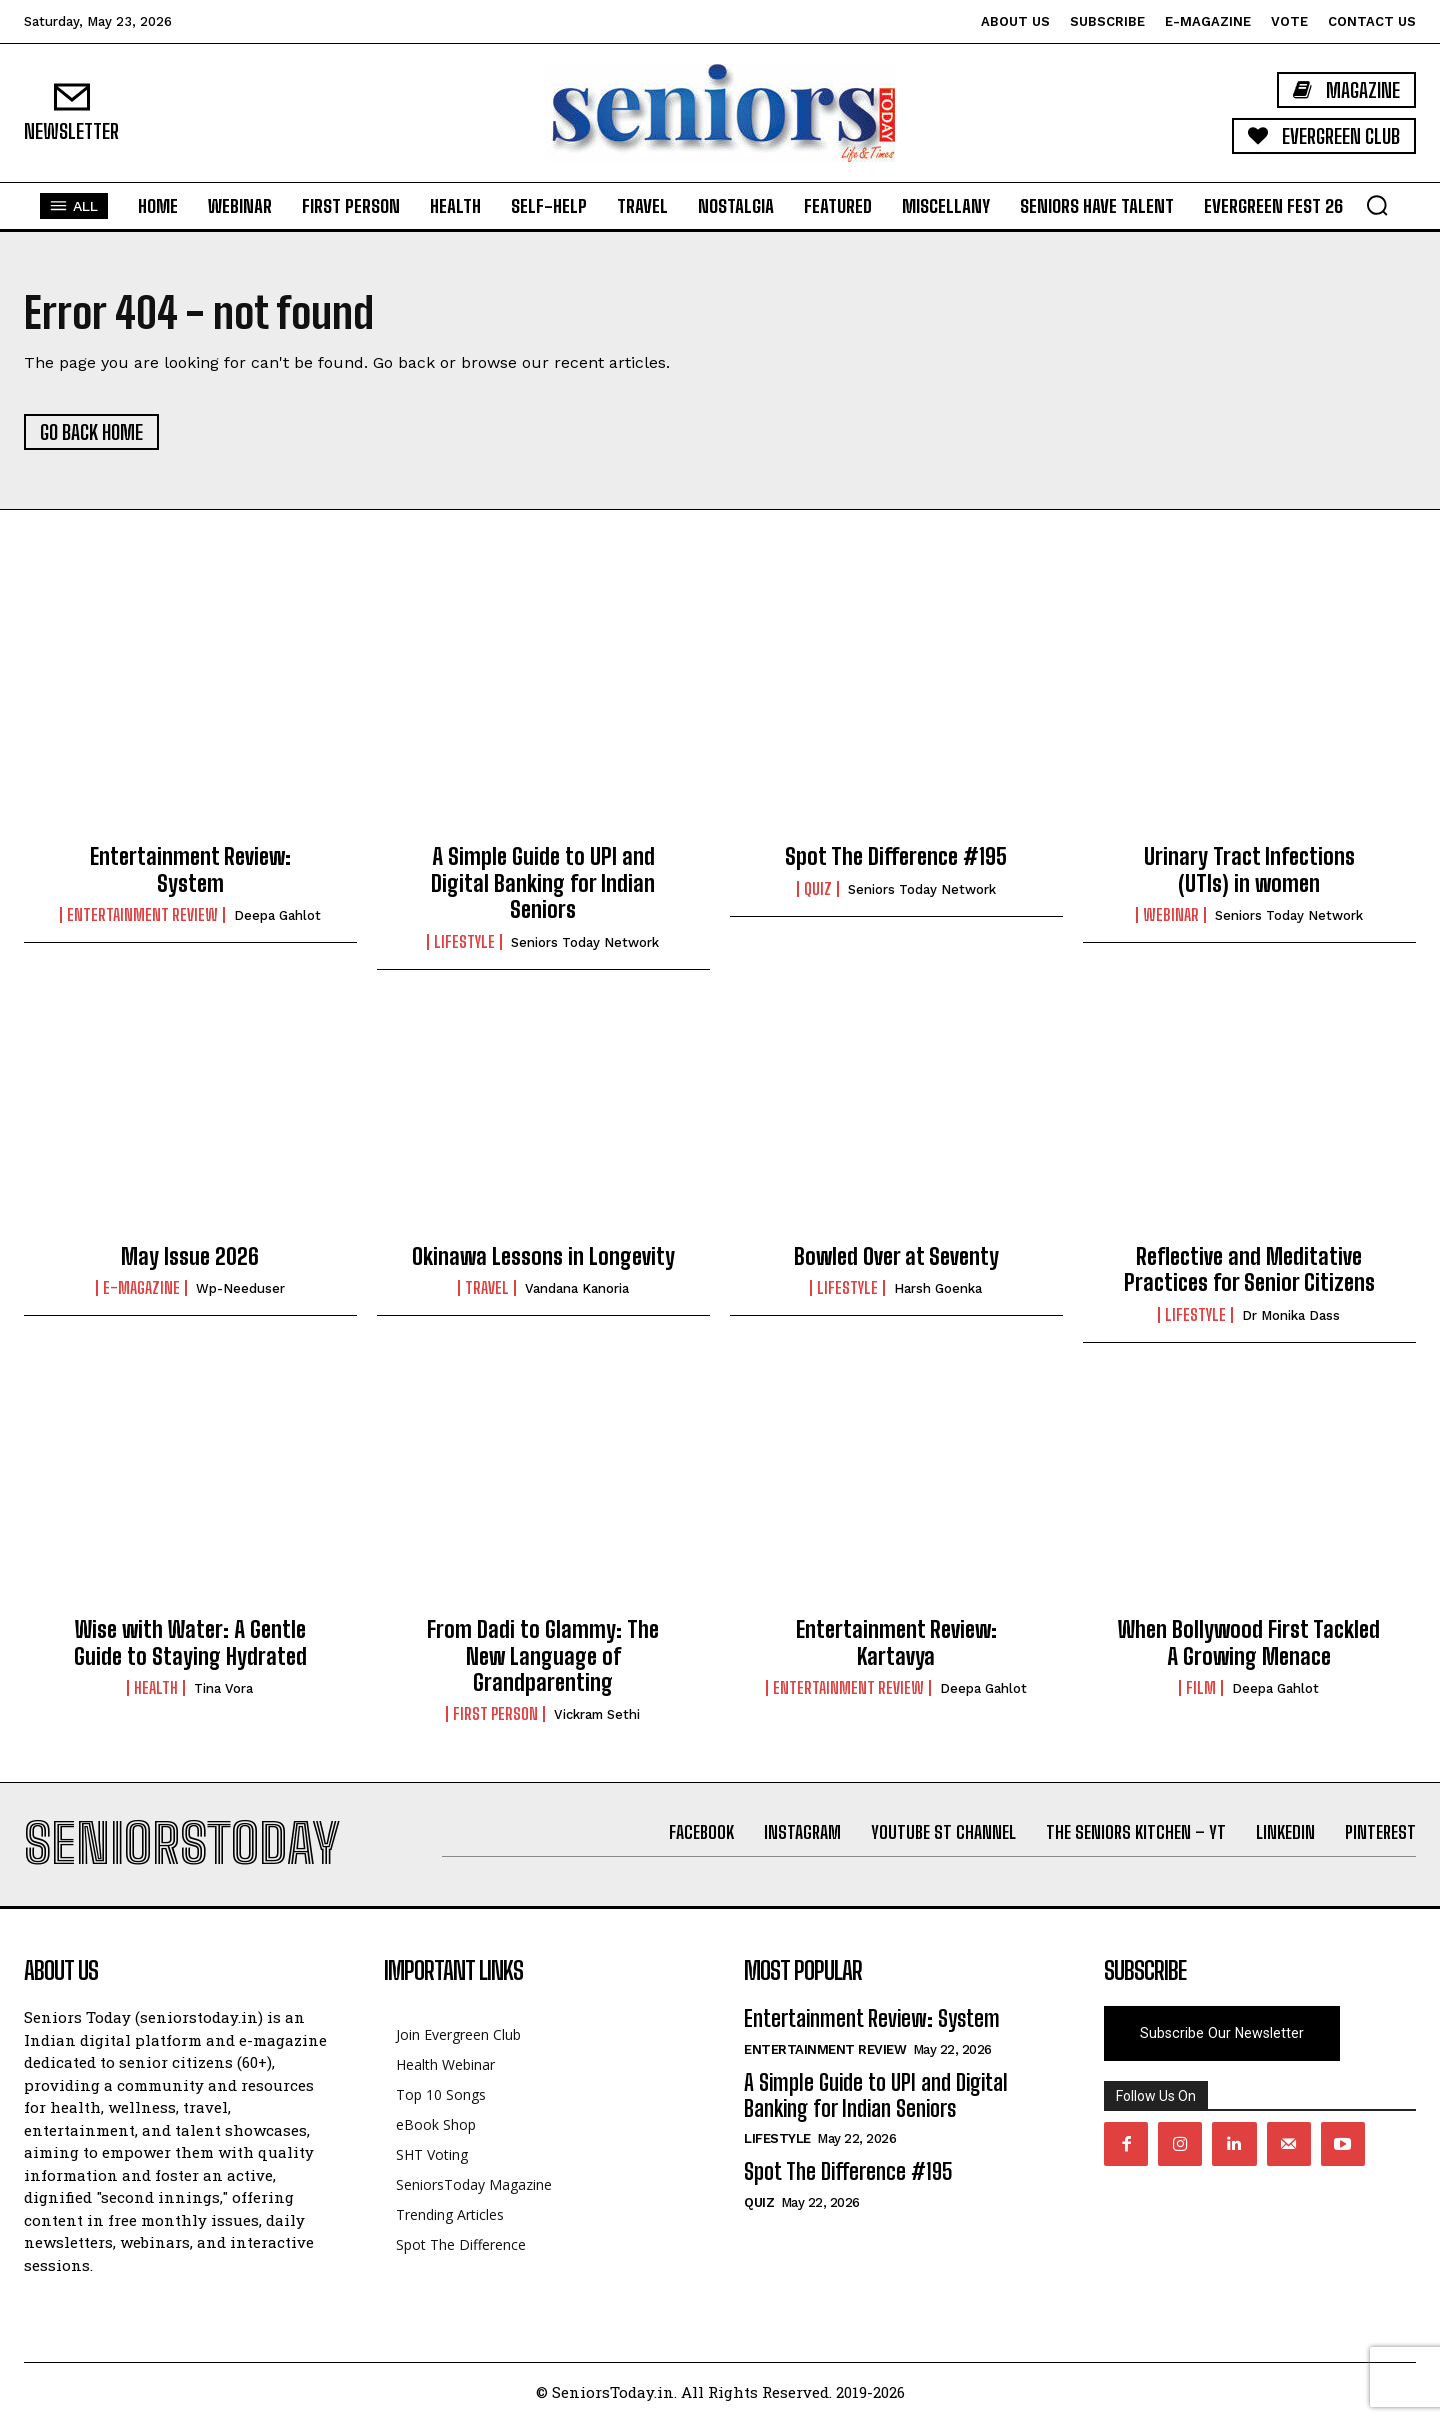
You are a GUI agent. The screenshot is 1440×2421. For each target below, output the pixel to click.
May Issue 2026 (190, 1256)
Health (156, 1688)
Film (1201, 1688)
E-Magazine (141, 1288)
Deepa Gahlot (277, 915)
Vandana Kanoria (577, 1288)
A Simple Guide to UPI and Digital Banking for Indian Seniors (543, 883)
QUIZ (818, 889)
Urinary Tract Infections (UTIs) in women (1249, 869)
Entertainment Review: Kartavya (896, 1642)
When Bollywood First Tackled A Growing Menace (1249, 1642)
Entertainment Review (142, 915)
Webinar (1171, 915)
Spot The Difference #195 (896, 856)
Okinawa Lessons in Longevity (543, 1256)
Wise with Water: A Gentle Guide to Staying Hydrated (190, 1642)
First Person (495, 1714)
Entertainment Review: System (190, 869)
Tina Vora (223, 1688)
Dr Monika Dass (1291, 1315)
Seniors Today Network (585, 942)
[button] (1377, 205)
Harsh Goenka (938, 1288)
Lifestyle (464, 942)
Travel (487, 1288)
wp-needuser (240, 1288)
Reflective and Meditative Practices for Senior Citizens (1249, 1269)
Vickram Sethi (597, 1714)
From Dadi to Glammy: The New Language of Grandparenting (543, 1656)
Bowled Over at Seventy (896, 1256)
